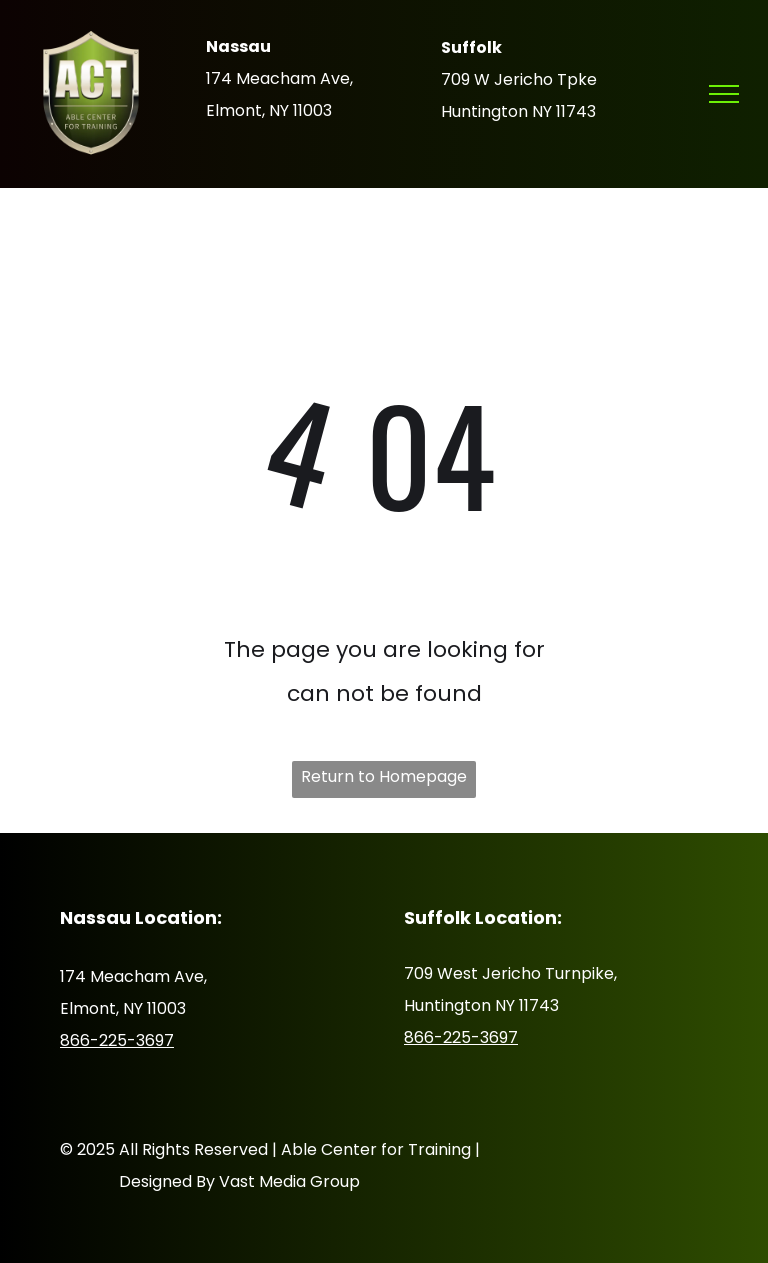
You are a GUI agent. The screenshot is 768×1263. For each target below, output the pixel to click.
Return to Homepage (384, 776)
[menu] (724, 94)
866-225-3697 (117, 1040)
